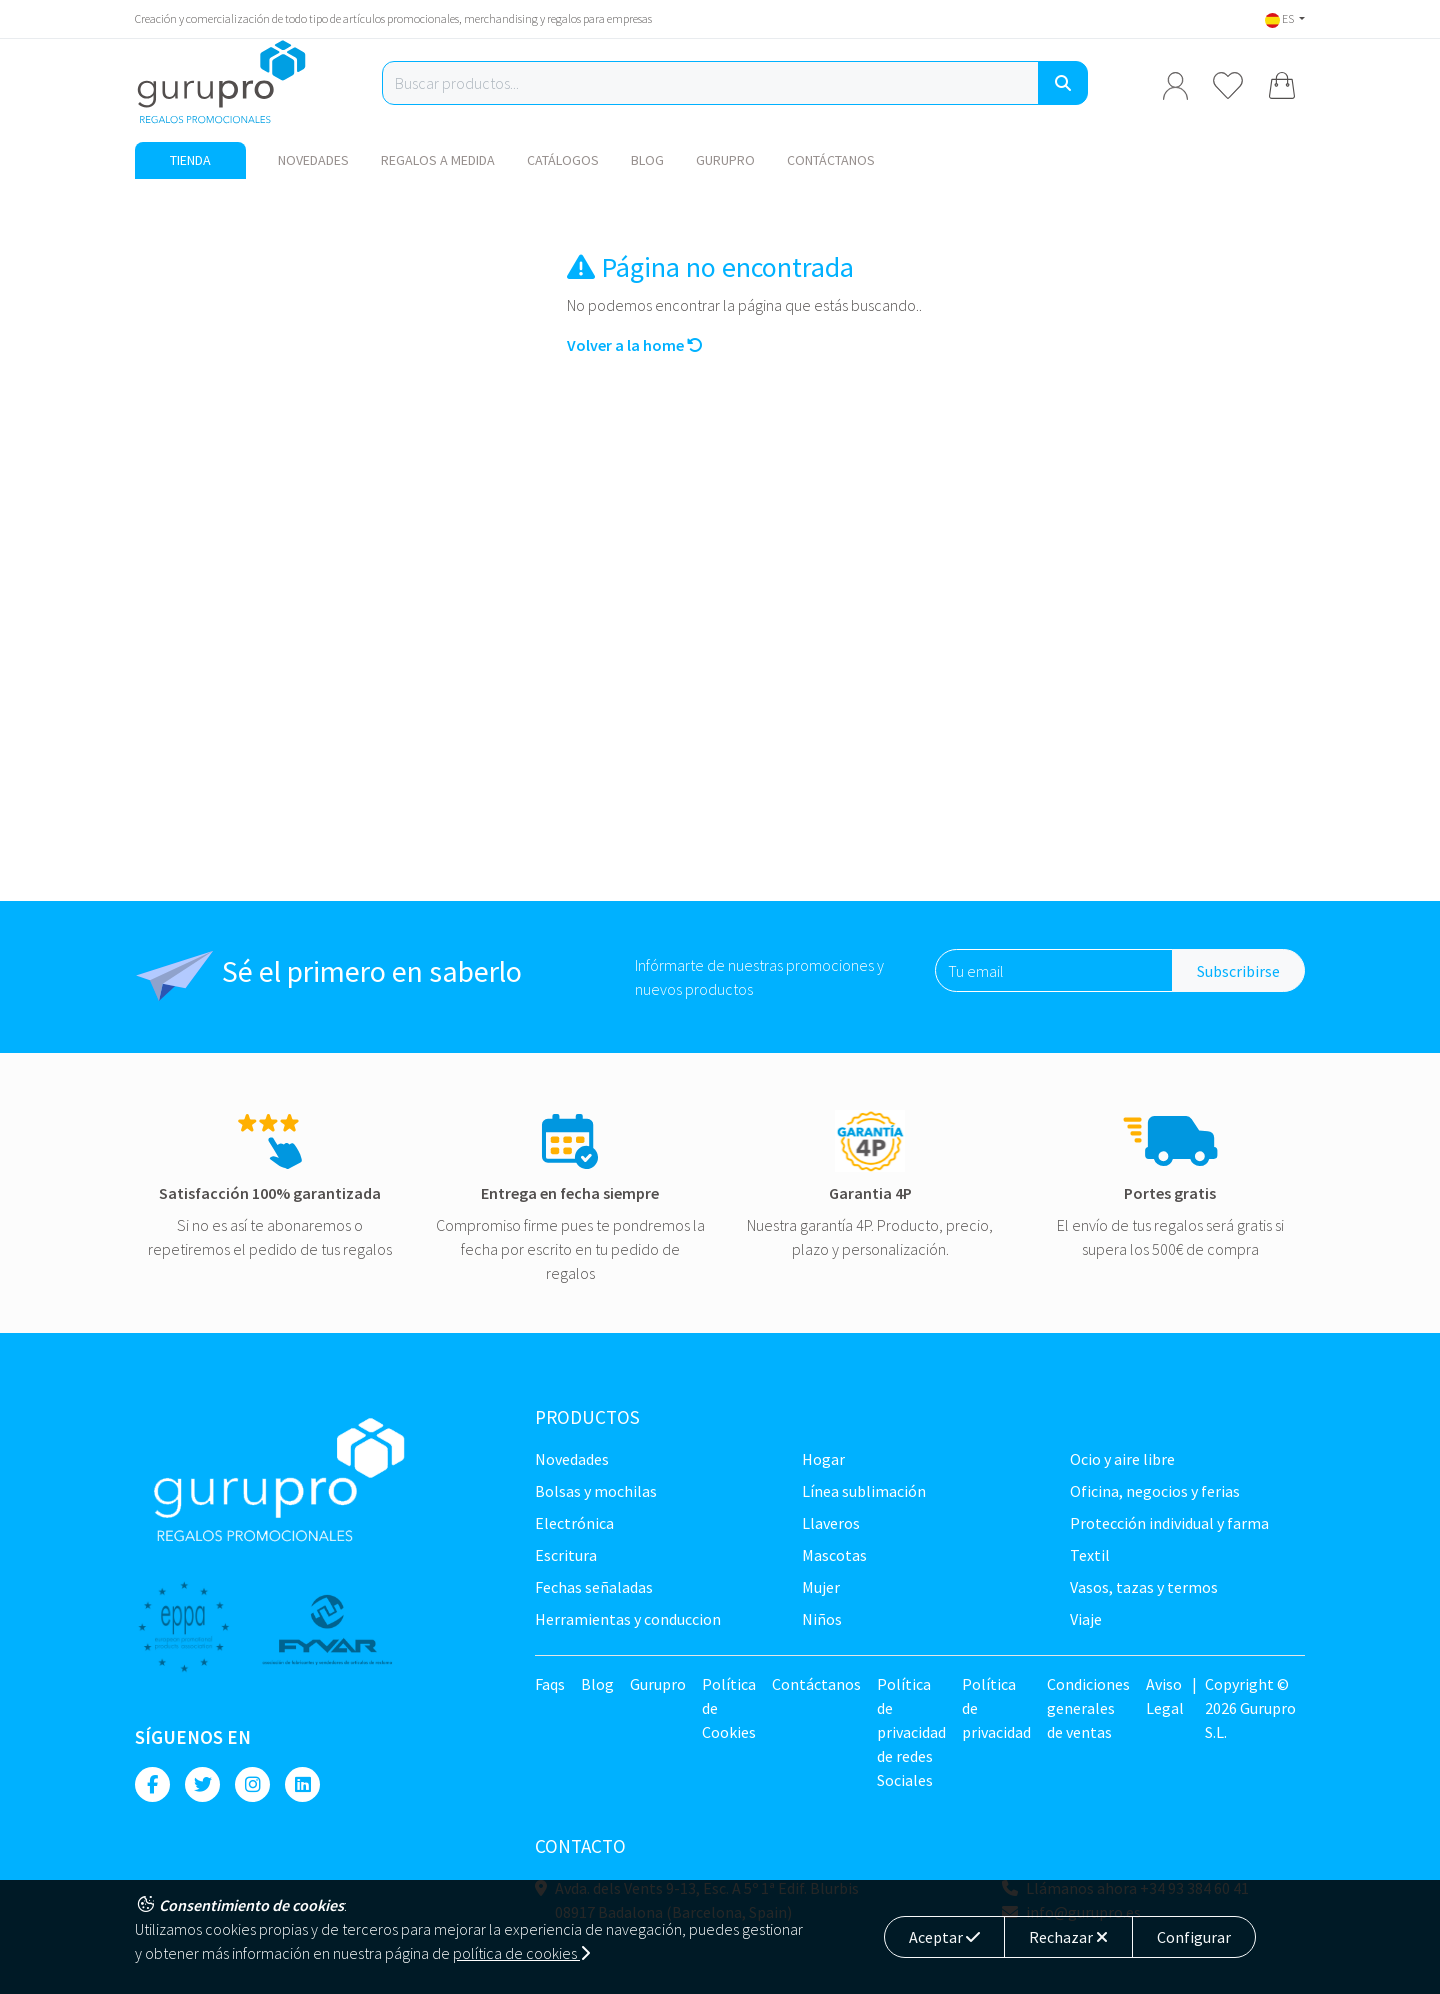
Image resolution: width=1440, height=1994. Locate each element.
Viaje (1086, 1619)
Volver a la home (635, 345)
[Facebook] (152, 1784)
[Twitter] (202, 1784)
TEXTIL (1090, 1555)
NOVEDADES (313, 160)
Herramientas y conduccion (628, 1619)
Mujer (821, 1587)
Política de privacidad (996, 1708)
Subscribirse (1238, 971)
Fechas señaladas (594, 1587)
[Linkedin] (302, 1784)
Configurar (1194, 1937)
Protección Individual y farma (1169, 1523)
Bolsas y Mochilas (596, 1491)
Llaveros (831, 1523)
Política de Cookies (729, 1708)
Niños (822, 1619)
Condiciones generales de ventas (1088, 1708)
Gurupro (725, 160)
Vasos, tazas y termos (1144, 1587)
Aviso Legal (1165, 1696)
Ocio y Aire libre (1122, 1459)
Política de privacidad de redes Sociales (911, 1732)
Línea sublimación (864, 1491)
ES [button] (1280, 18)
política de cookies (521, 1953)
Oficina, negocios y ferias (1155, 1491)
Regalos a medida (438, 160)
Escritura (566, 1555)
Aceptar (944, 1937)
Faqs (550, 1684)
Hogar (823, 1459)
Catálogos (563, 160)
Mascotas (834, 1555)
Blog (647, 160)
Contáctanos (831, 160)
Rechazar (1068, 1937)
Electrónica (574, 1523)
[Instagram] (252, 1784)
